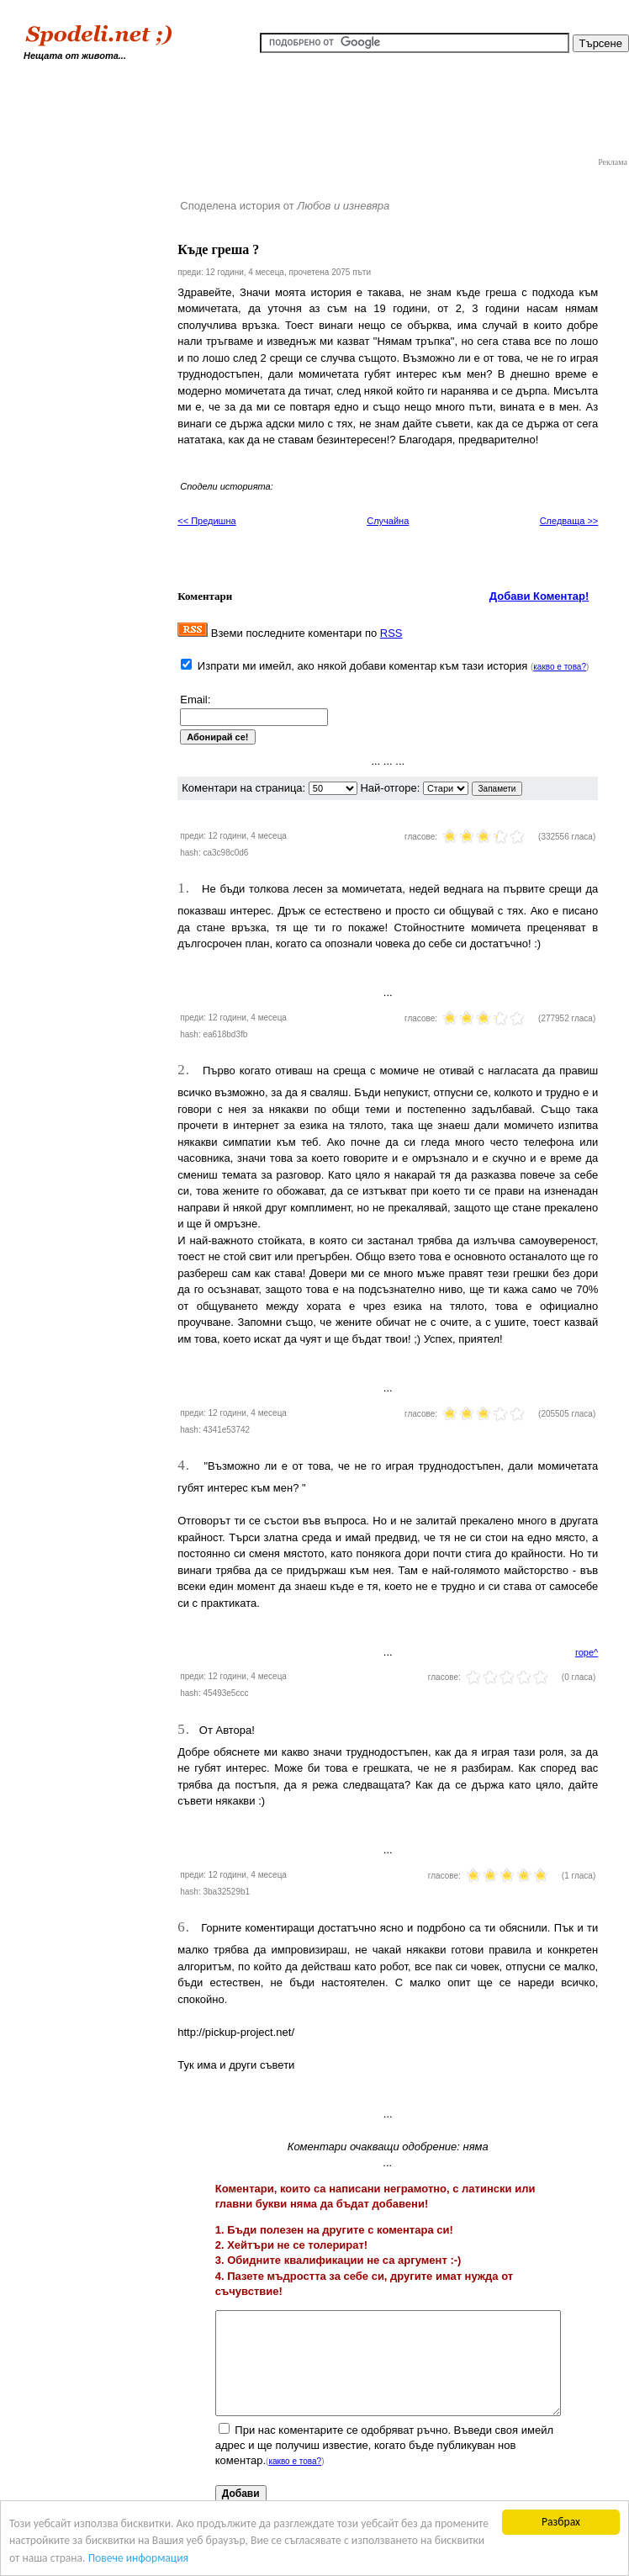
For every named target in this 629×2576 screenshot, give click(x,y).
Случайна (388, 521)
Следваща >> (569, 521)
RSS (391, 633)
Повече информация (138, 2558)
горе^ (586, 1652)
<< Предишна (206, 521)
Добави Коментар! (539, 596)
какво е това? (559, 666)
